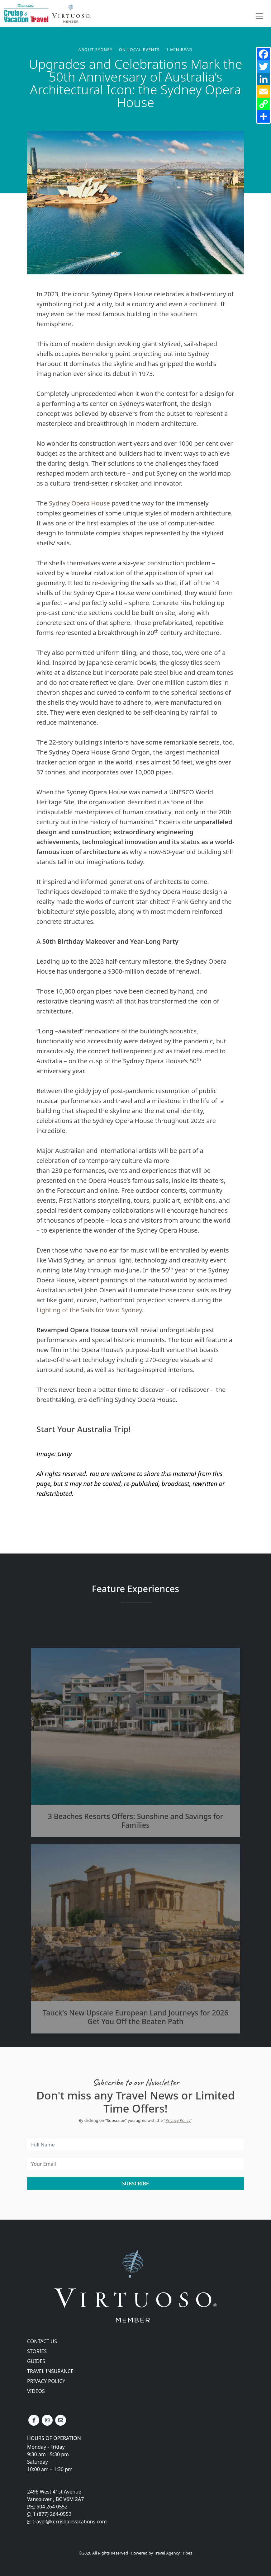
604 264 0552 (52, 2506)
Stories (37, 2351)
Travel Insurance (50, 2371)
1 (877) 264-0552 (52, 2514)
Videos (36, 2391)
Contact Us (42, 2341)
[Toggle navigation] (259, 16)
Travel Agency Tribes (173, 2553)
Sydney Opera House (79, 503)
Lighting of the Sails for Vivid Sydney (89, 1310)
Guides (36, 2361)
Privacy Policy (178, 2120)
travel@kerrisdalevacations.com (69, 2521)
